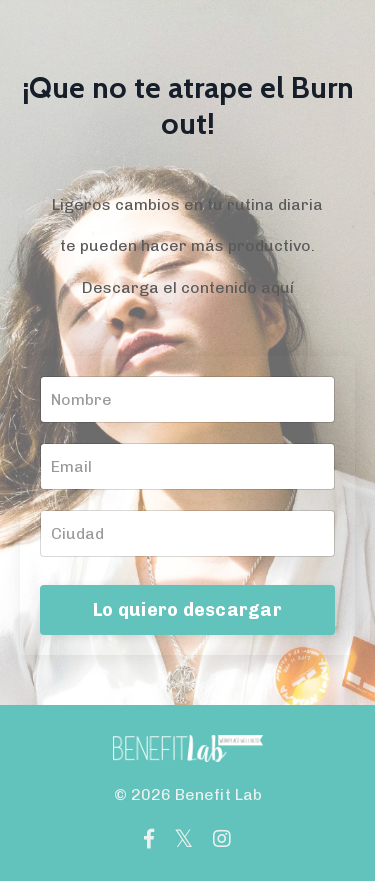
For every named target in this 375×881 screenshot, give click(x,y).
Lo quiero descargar (187, 610)
